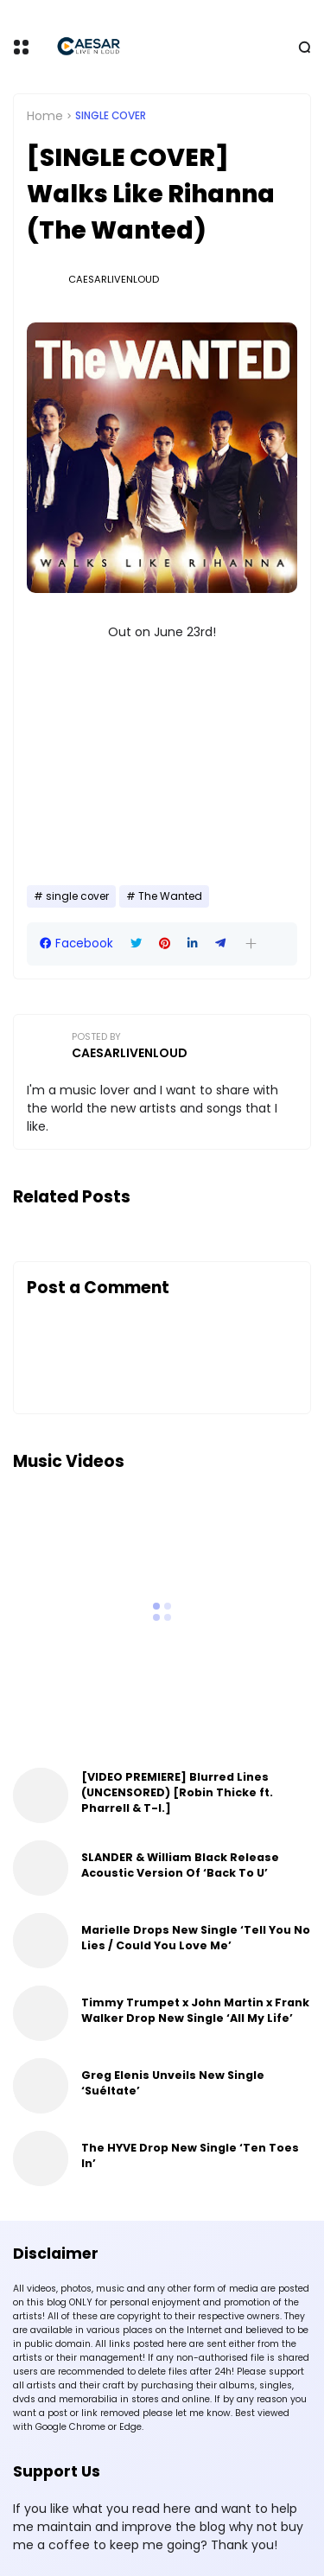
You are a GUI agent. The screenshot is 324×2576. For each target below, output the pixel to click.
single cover (110, 116)
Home (45, 115)
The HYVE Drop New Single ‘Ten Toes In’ (190, 2155)
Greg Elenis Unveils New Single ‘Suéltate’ (172, 2083)
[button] (251, 943)
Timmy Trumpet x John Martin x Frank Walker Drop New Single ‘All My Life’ (195, 2010)
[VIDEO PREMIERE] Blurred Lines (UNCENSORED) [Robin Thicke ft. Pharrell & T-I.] (177, 1792)
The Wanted (170, 896)
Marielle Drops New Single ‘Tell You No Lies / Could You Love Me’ (195, 1937)
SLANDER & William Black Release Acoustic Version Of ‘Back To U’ (180, 1865)
